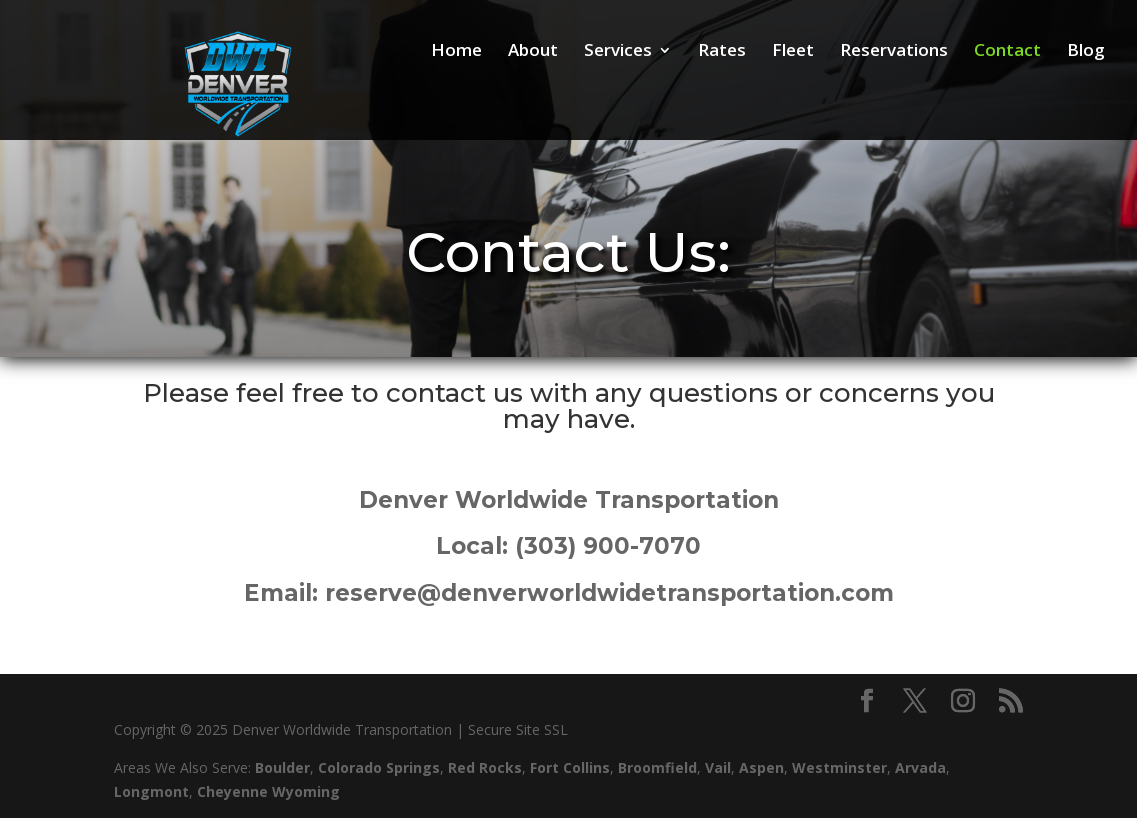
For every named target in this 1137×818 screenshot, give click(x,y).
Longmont (151, 791)
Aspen (761, 767)
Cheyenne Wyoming (268, 791)
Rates (722, 52)
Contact (1007, 52)
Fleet (793, 52)
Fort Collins (570, 767)
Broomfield (657, 767)
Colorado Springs (379, 767)
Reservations (894, 52)
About (533, 52)
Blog (1086, 52)
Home (456, 52)
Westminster (839, 767)
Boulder (282, 767)
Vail (718, 767)
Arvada (920, 767)
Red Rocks (485, 767)
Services (618, 52)
